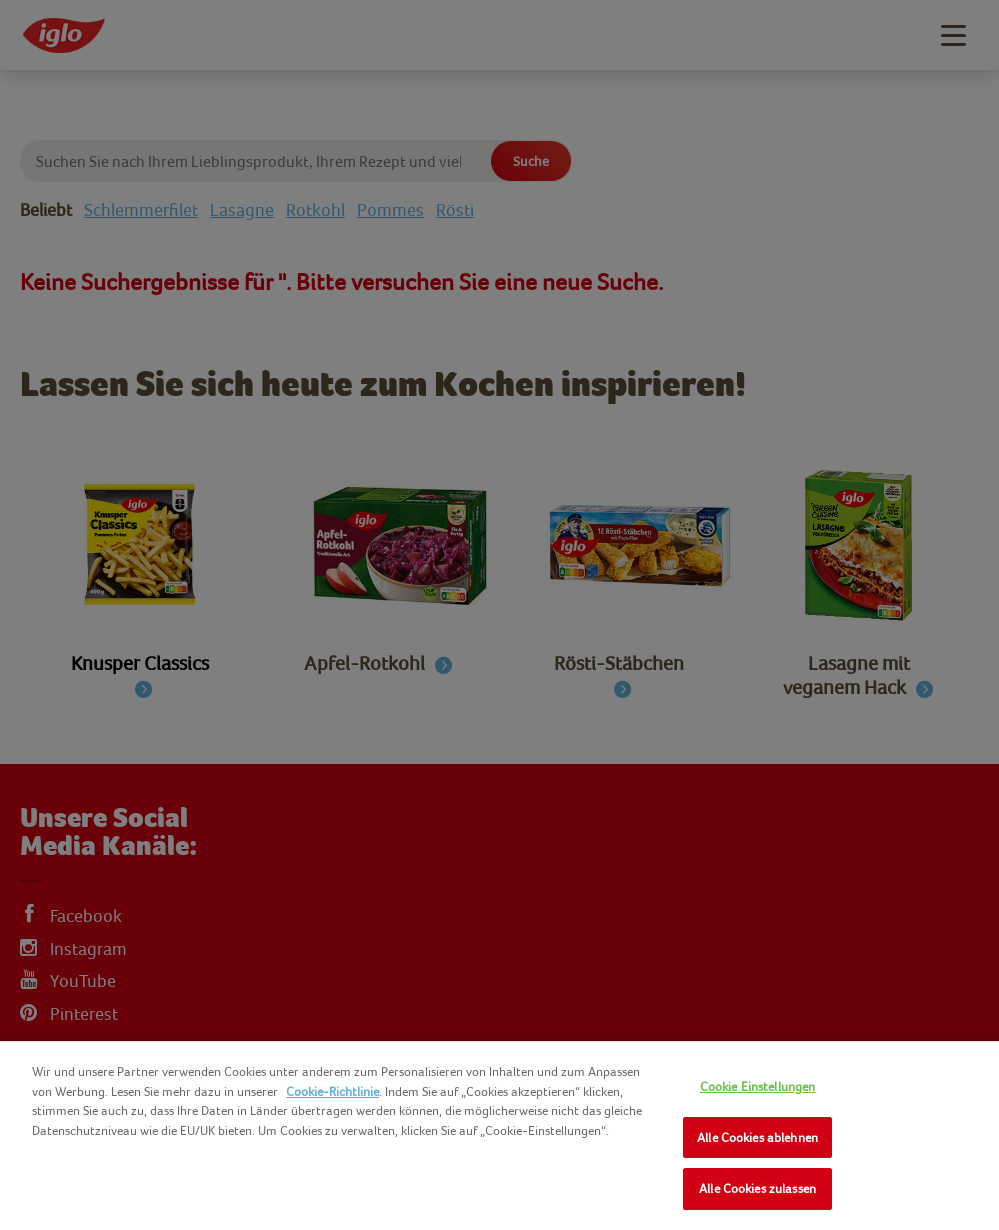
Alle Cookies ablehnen (757, 1137)
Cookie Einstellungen (758, 1086)
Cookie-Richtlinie (332, 1091)
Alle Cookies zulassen (757, 1188)
